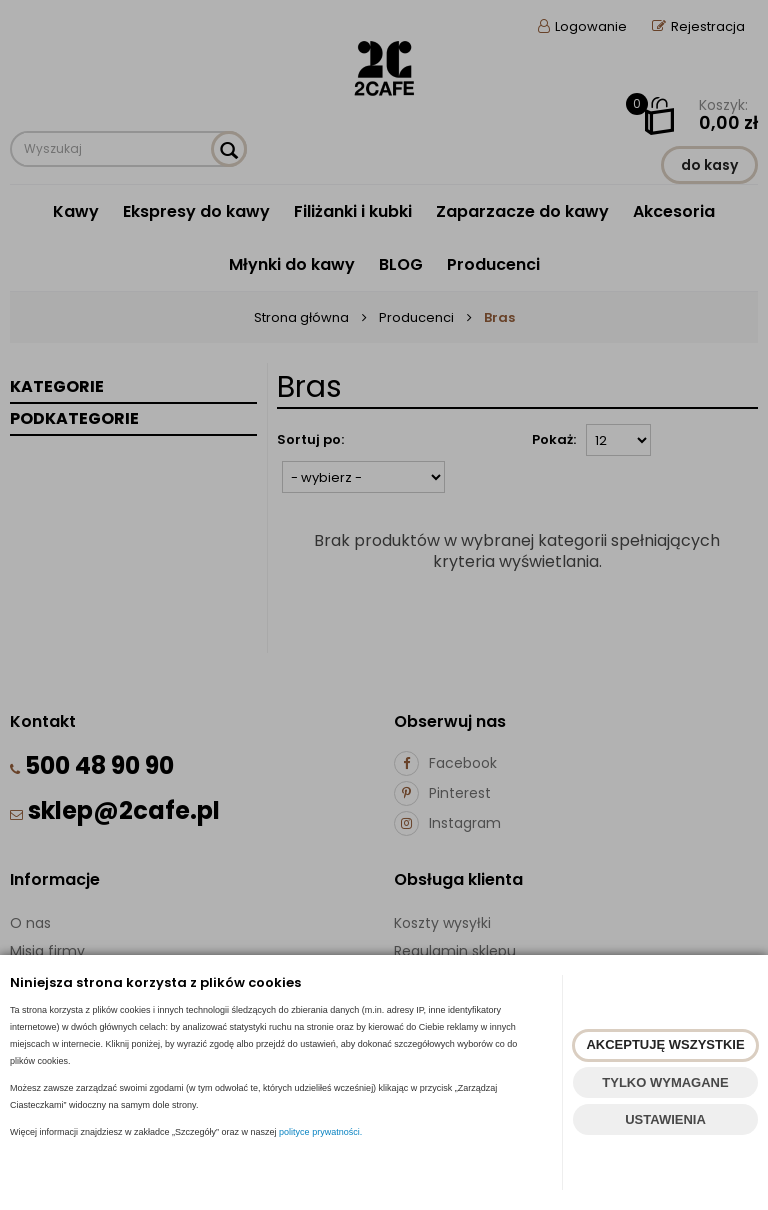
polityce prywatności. (320, 1132)
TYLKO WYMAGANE (665, 1082)
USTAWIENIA (665, 1119)
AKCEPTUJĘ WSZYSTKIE (665, 1044)
